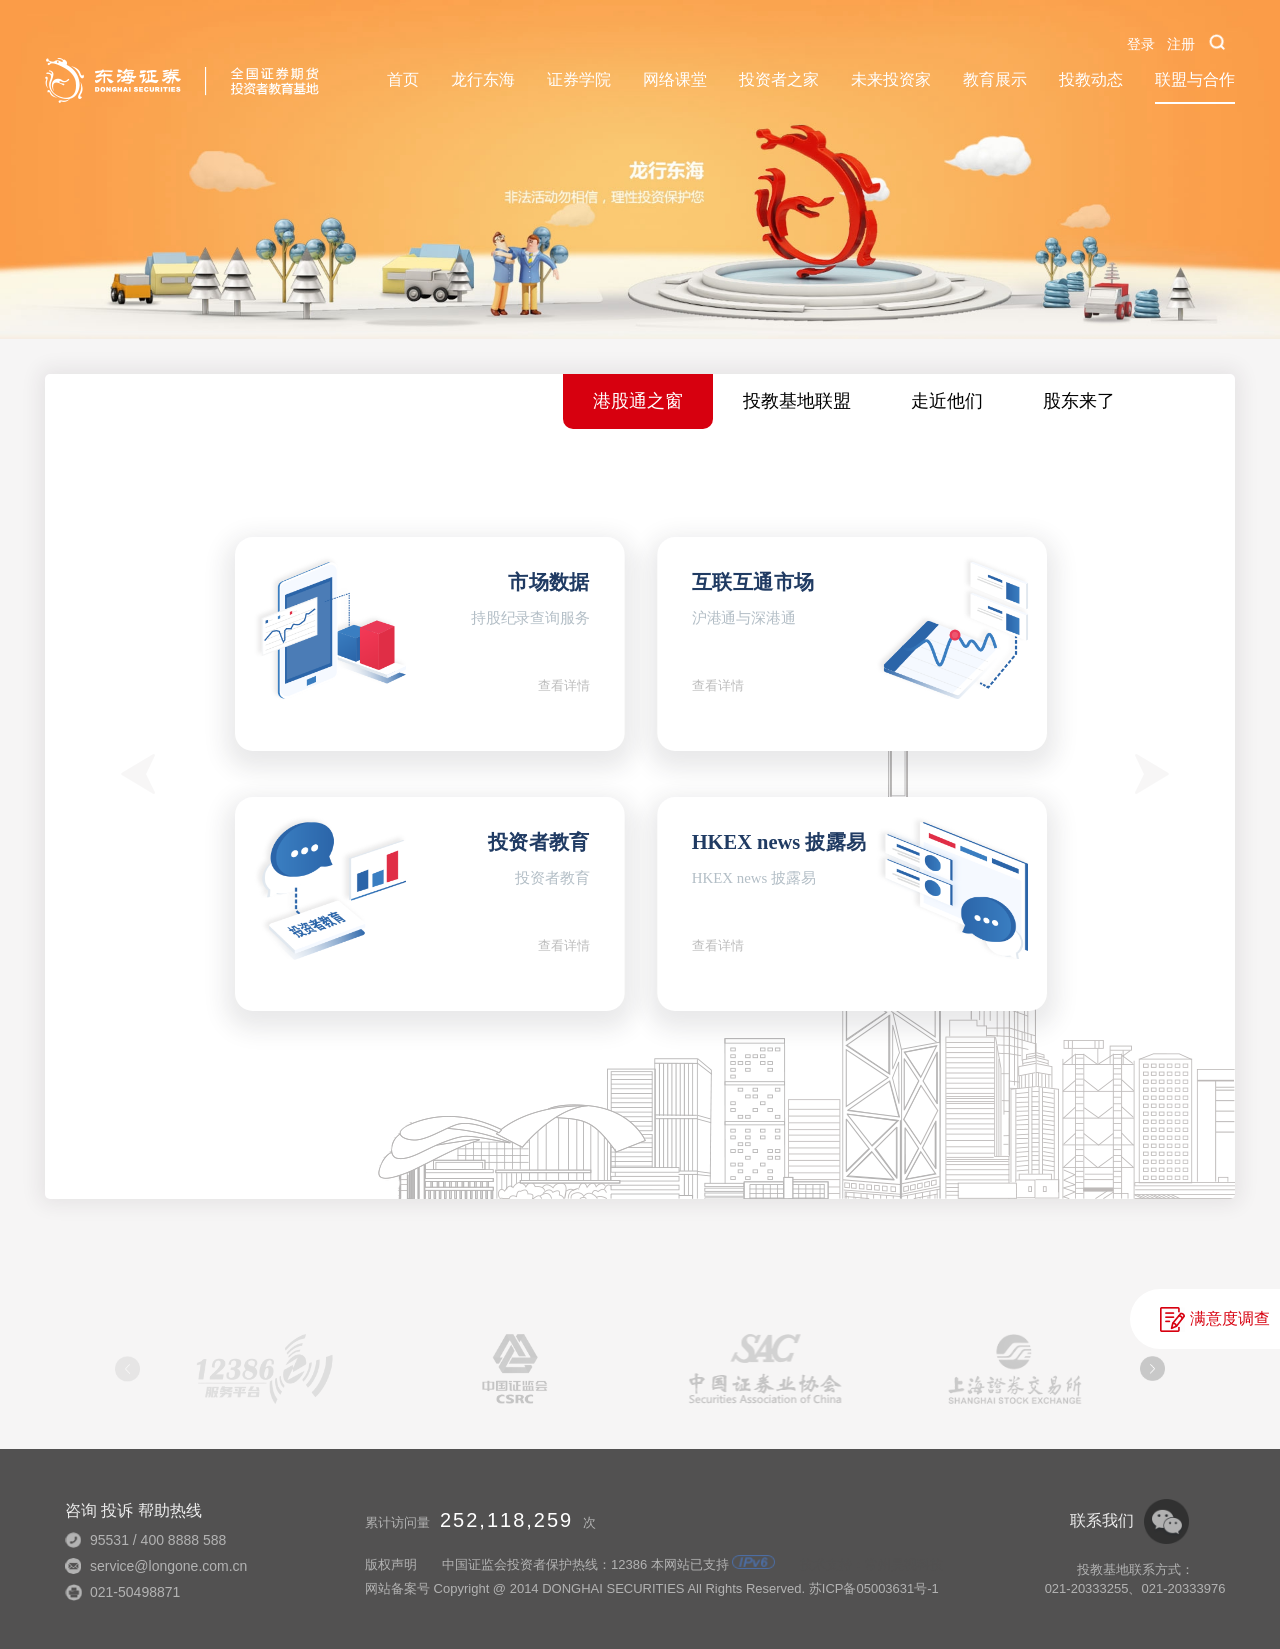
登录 (1141, 44)
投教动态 (1091, 79)
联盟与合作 (1195, 79)
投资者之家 (779, 79)
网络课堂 (675, 79)
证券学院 (579, 79)
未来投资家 (891, 79)
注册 (1181, 44)
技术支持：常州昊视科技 (871, 1564)
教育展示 (995, 79)
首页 (403, 79)
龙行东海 (483, 79)
